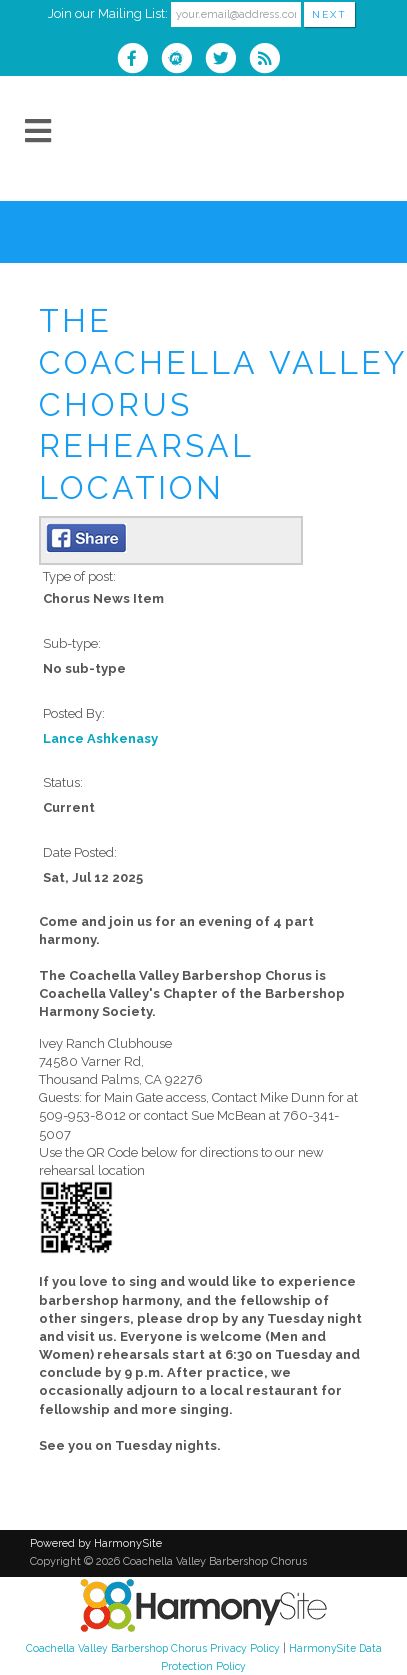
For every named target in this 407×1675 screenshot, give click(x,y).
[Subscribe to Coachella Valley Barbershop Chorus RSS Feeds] (269, 60)
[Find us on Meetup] (183, 60)
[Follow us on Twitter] (227, 60)
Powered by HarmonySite (96, 1543)
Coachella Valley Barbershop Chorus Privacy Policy (153, 1648)
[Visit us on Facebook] (139, 60)
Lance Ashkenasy (100, 738)
